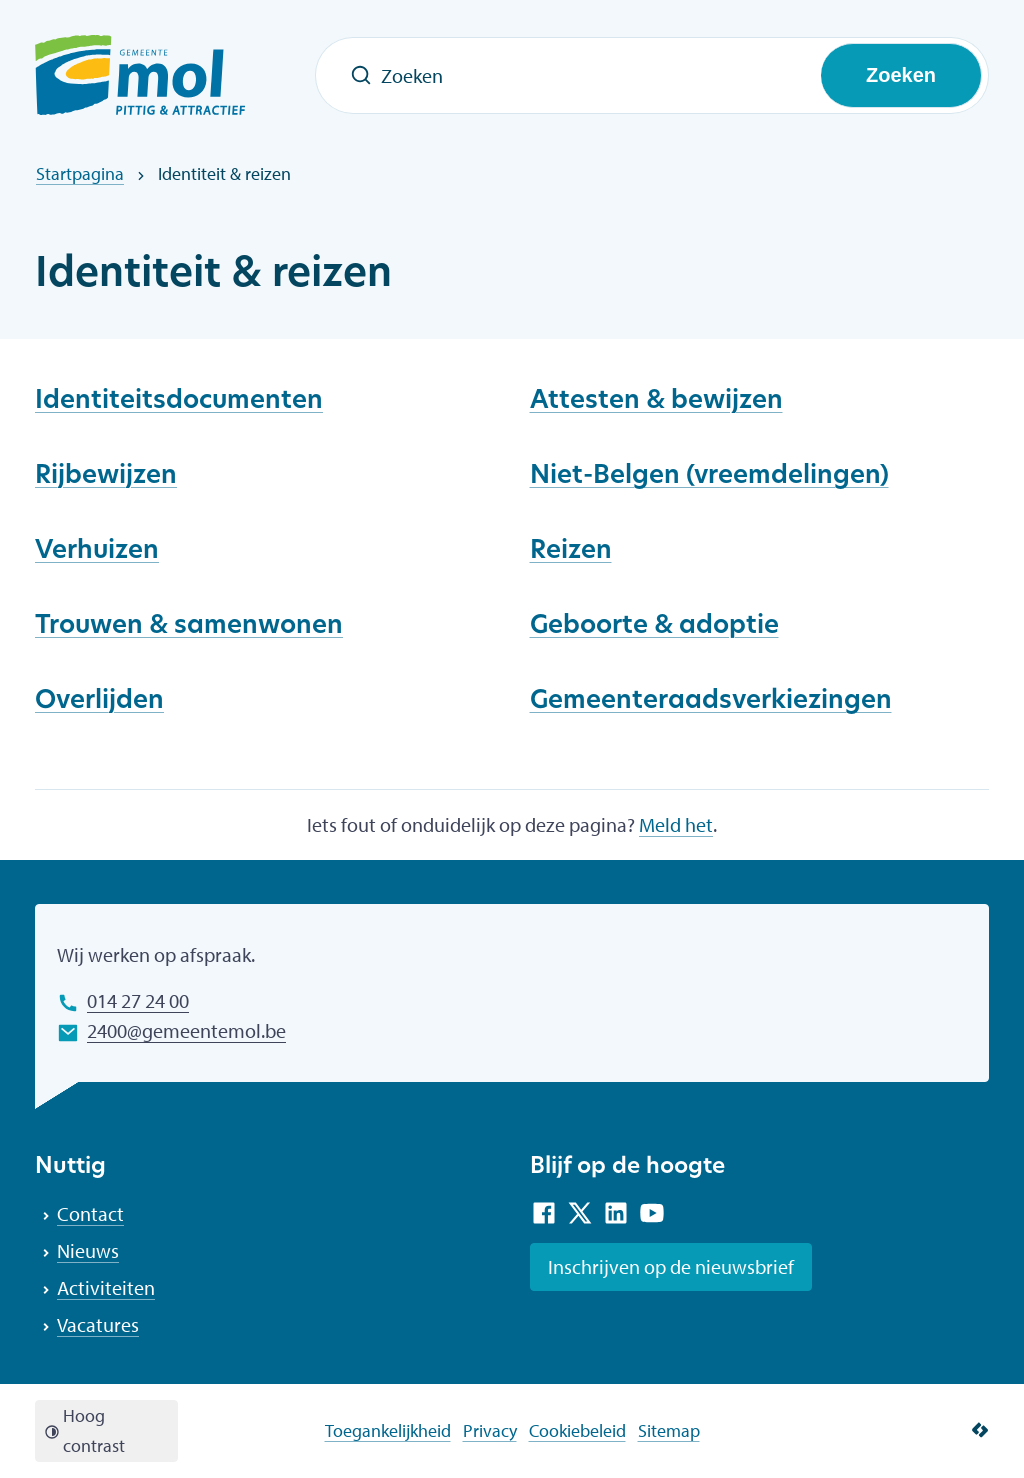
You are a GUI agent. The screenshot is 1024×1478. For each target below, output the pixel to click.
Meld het (676, 824)
